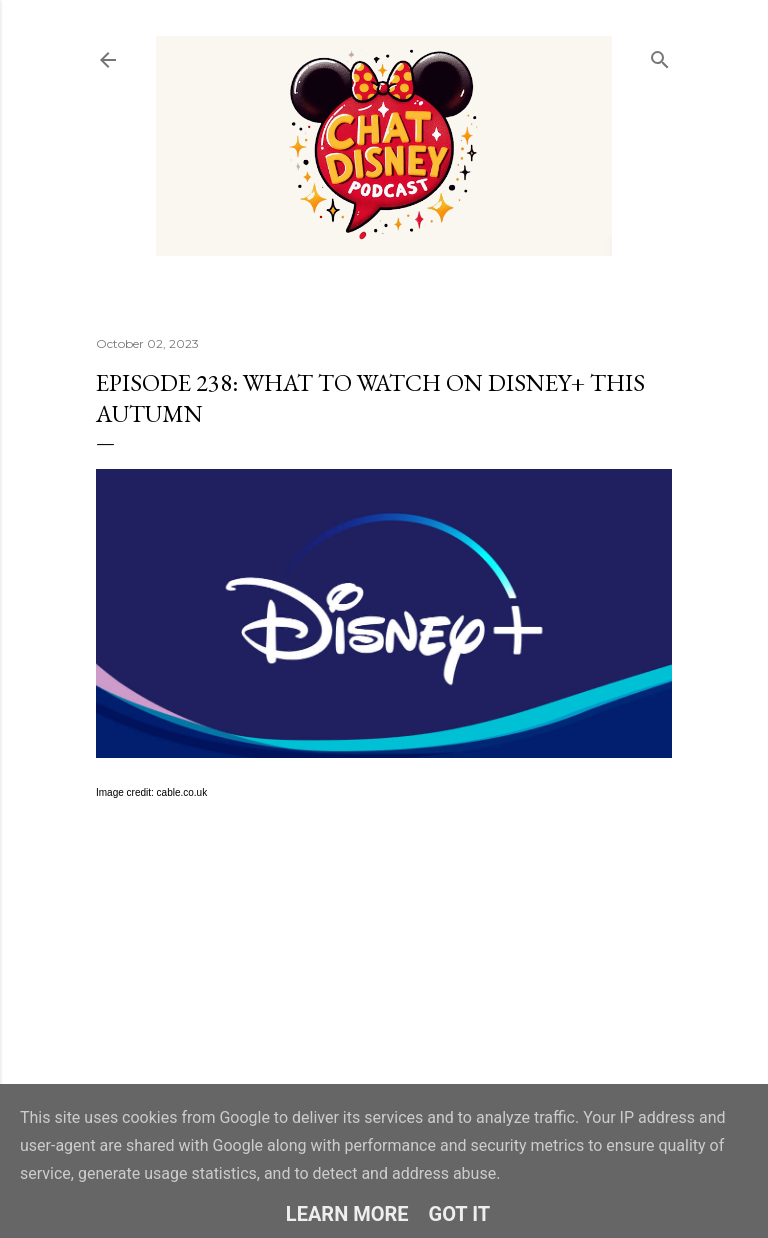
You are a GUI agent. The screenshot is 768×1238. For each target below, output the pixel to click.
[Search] (660, 55)
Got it (460, 1214)
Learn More (347, 1214)
